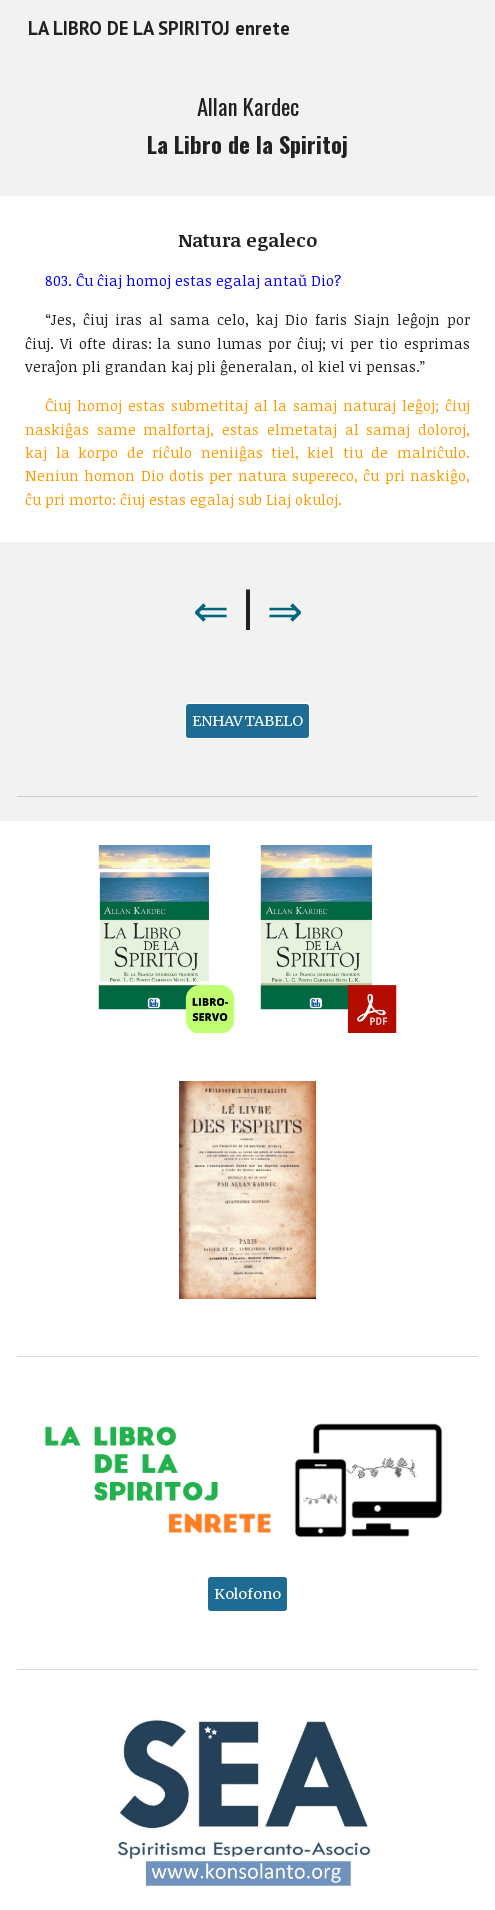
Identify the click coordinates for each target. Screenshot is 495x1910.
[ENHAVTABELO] (247, 720)
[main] (247, 126)
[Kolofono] (247, 1593)
